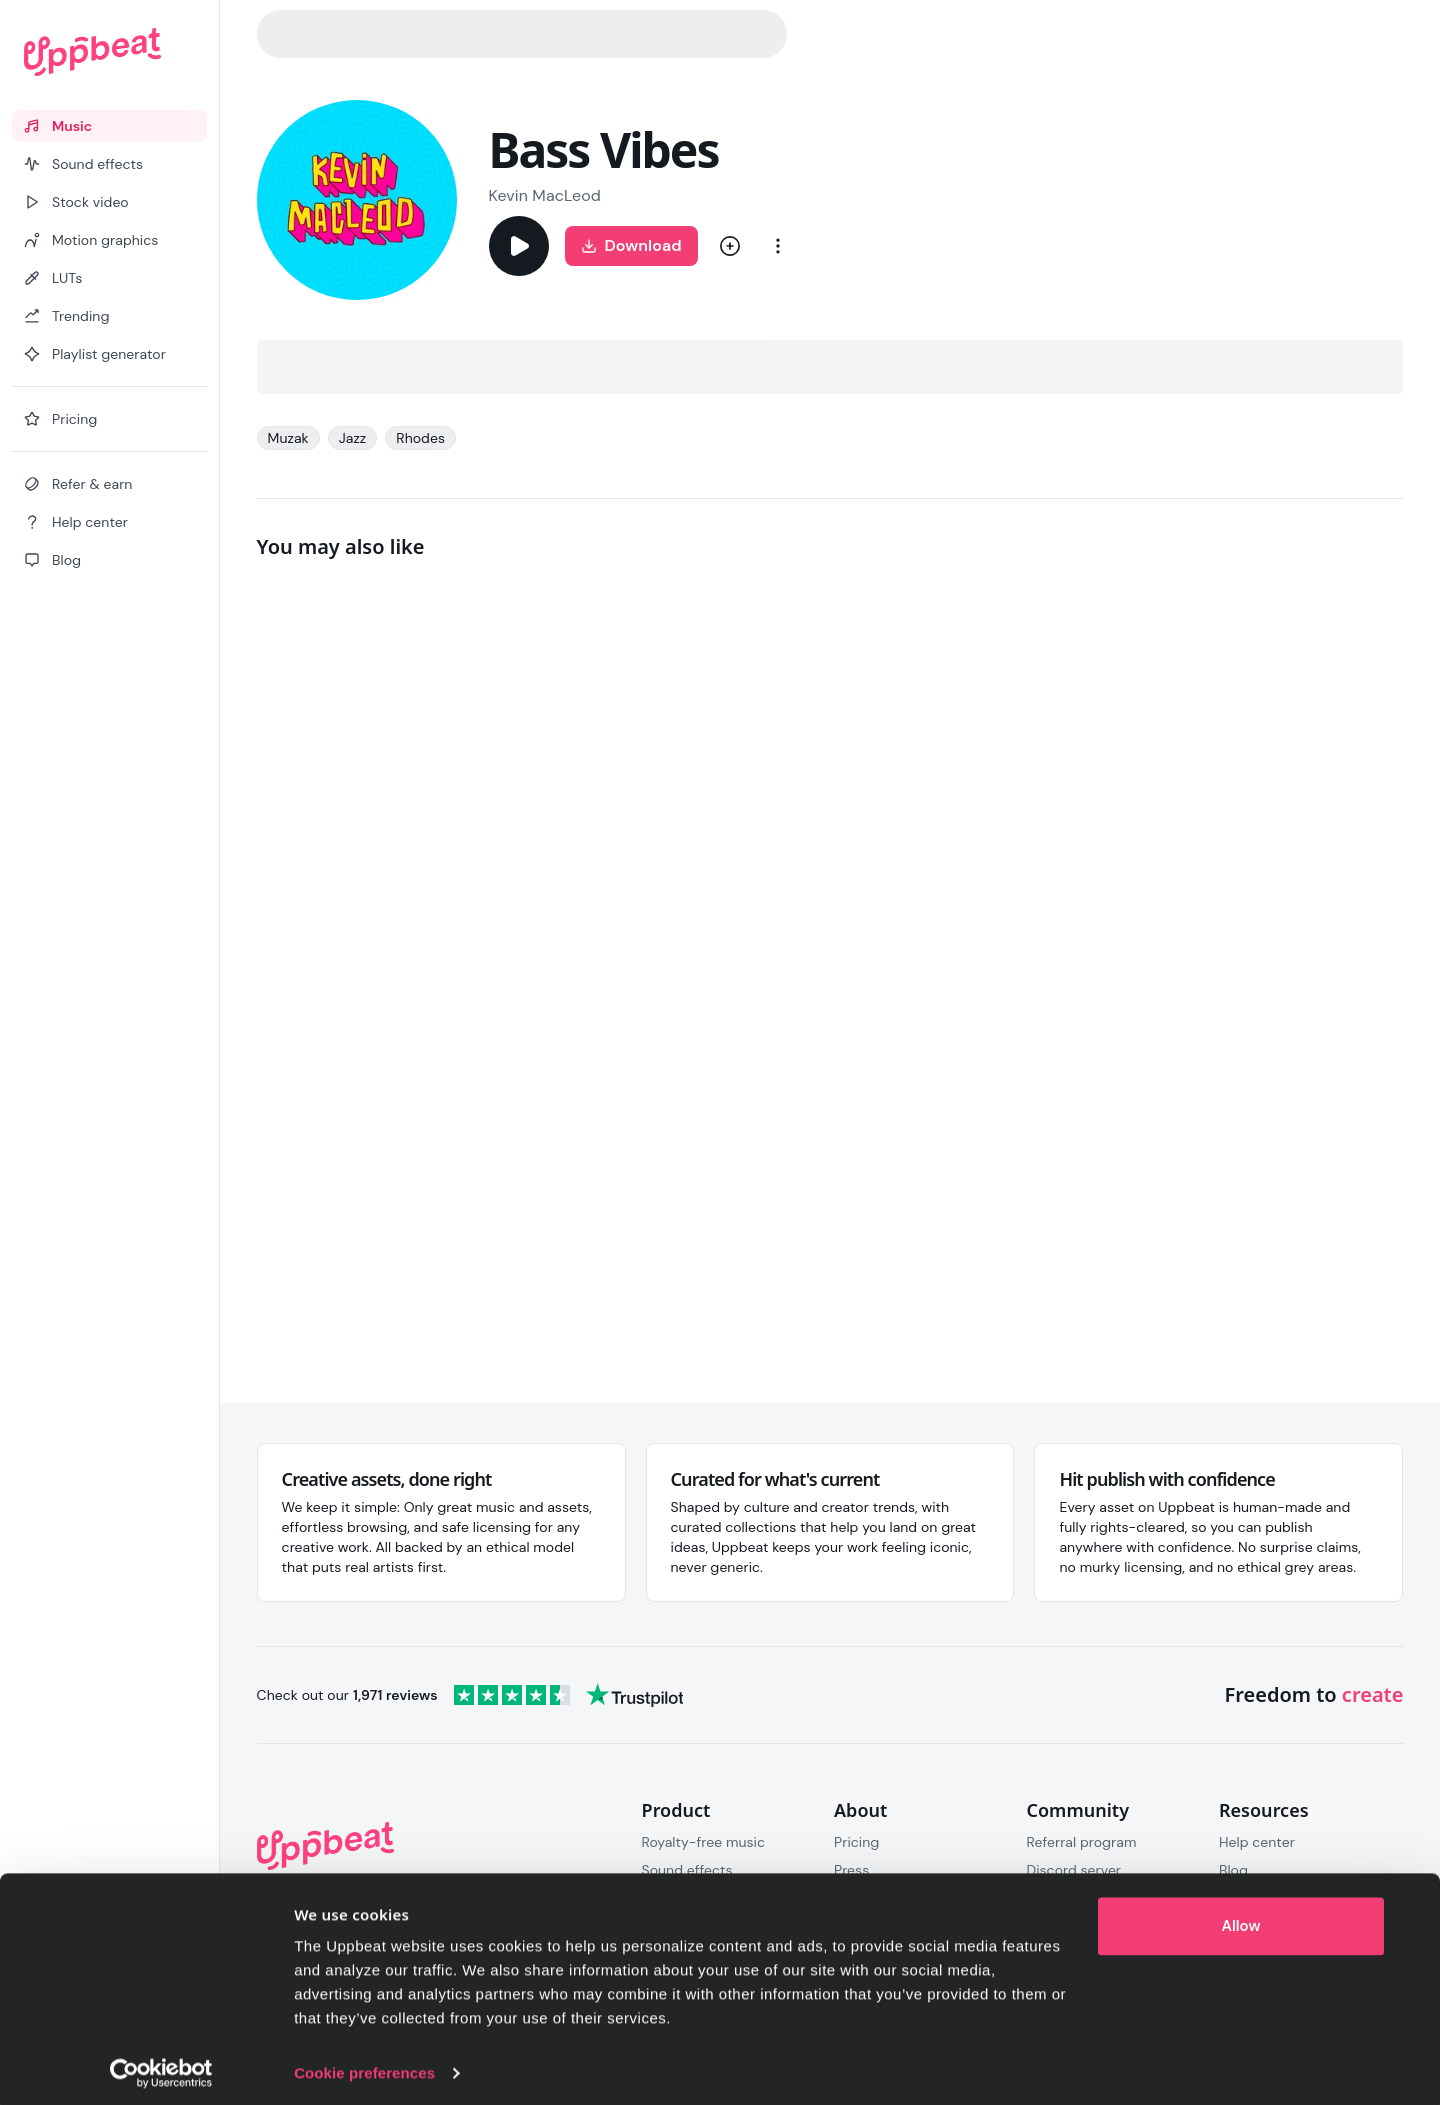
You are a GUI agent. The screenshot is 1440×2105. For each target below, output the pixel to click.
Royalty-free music (704, 1842)
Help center (1257, 1842)
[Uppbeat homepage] (109, 52)
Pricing (856, 1842)
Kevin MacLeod (545, 195)
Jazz (353, 438)
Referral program (1081, 1842)
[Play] (519, 246)
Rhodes (420, 438)
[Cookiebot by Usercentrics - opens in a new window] (161, 2066)
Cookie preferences (364, 2065)
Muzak (288, 438)
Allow (1241, 1919)
